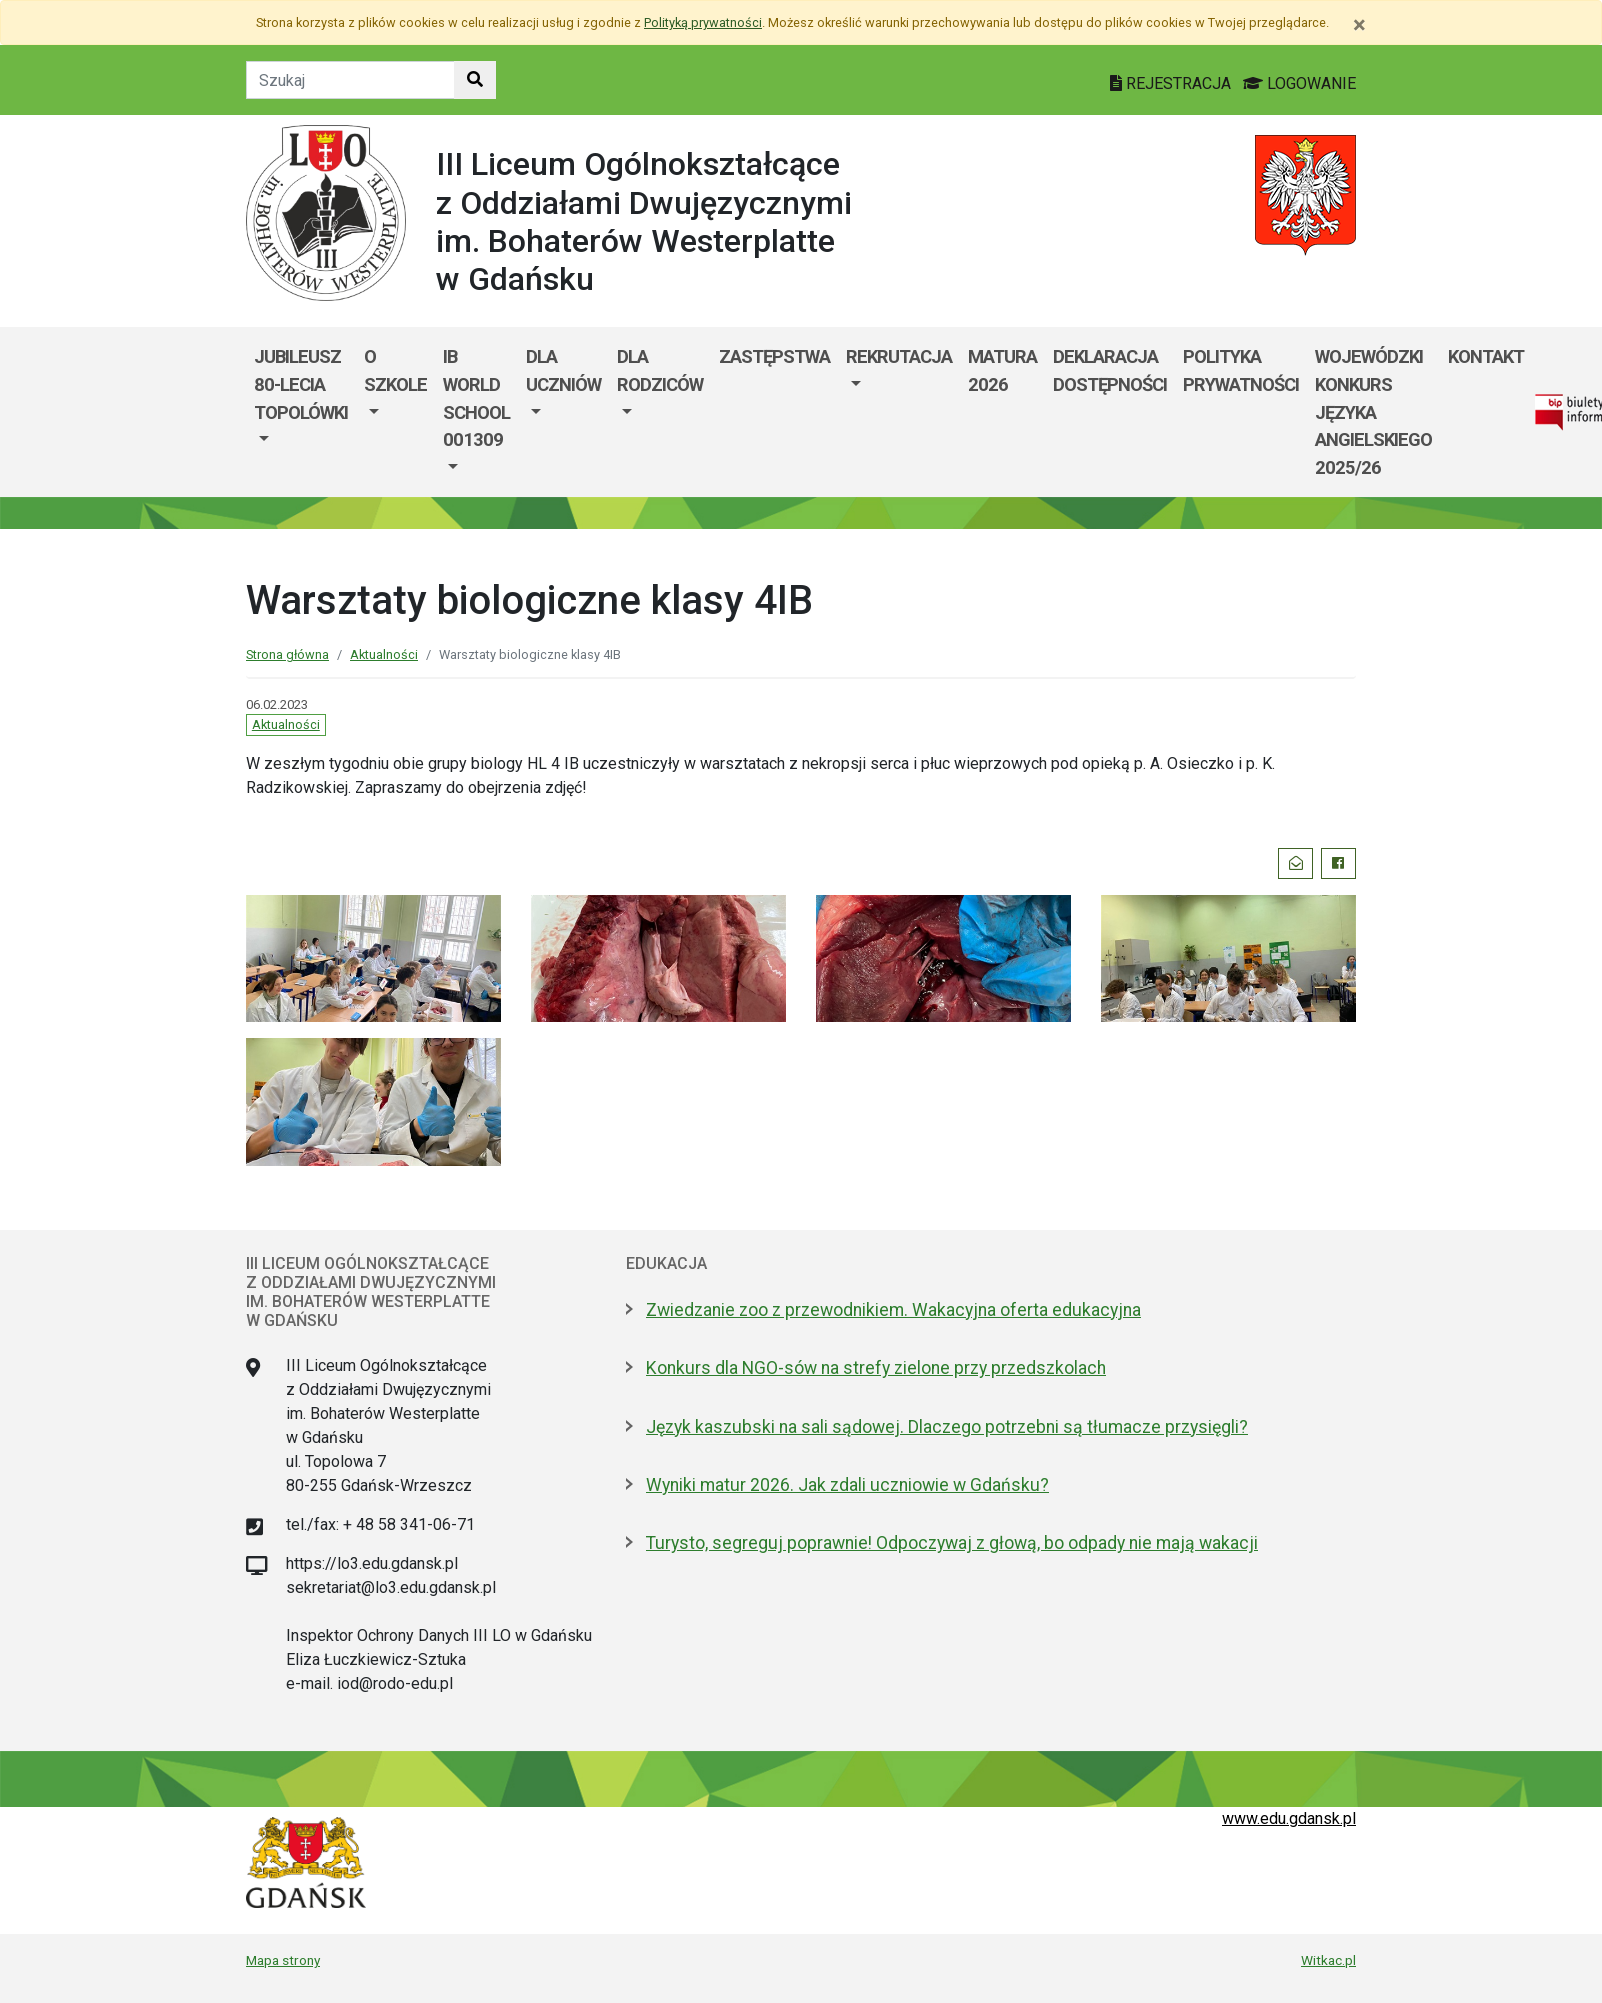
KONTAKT (1486, 356)
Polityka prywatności (1241, 370)
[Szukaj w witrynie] (475, 80)
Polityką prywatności (703, 22)
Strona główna (287, 654)
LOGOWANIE (1299, 83)
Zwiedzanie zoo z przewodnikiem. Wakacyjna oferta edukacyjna (893, 1310)
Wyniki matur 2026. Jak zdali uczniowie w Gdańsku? (847, 1485)
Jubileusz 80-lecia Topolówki (301, 384)
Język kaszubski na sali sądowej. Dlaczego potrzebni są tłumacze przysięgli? (947, 1427)
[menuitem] (301, 412)
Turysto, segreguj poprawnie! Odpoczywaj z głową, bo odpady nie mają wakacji (952, 1543)
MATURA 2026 (1002, 370)
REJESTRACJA (1172, 83)
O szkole (395, 370)
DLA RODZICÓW (660, 370)
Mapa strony (283, 1960)
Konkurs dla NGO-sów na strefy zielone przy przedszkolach (876, 1368)
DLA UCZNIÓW (563, 370)
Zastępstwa (774, 356)
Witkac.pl (1328, 1960)
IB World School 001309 (476, 398)
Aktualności (384, 654)
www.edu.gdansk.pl (1289, 1818)
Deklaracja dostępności (1110, 370)
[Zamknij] (1359, 25)
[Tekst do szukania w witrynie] (350, 80)
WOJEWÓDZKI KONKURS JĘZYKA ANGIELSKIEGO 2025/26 (1373, 411)
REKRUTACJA (899, 356)
